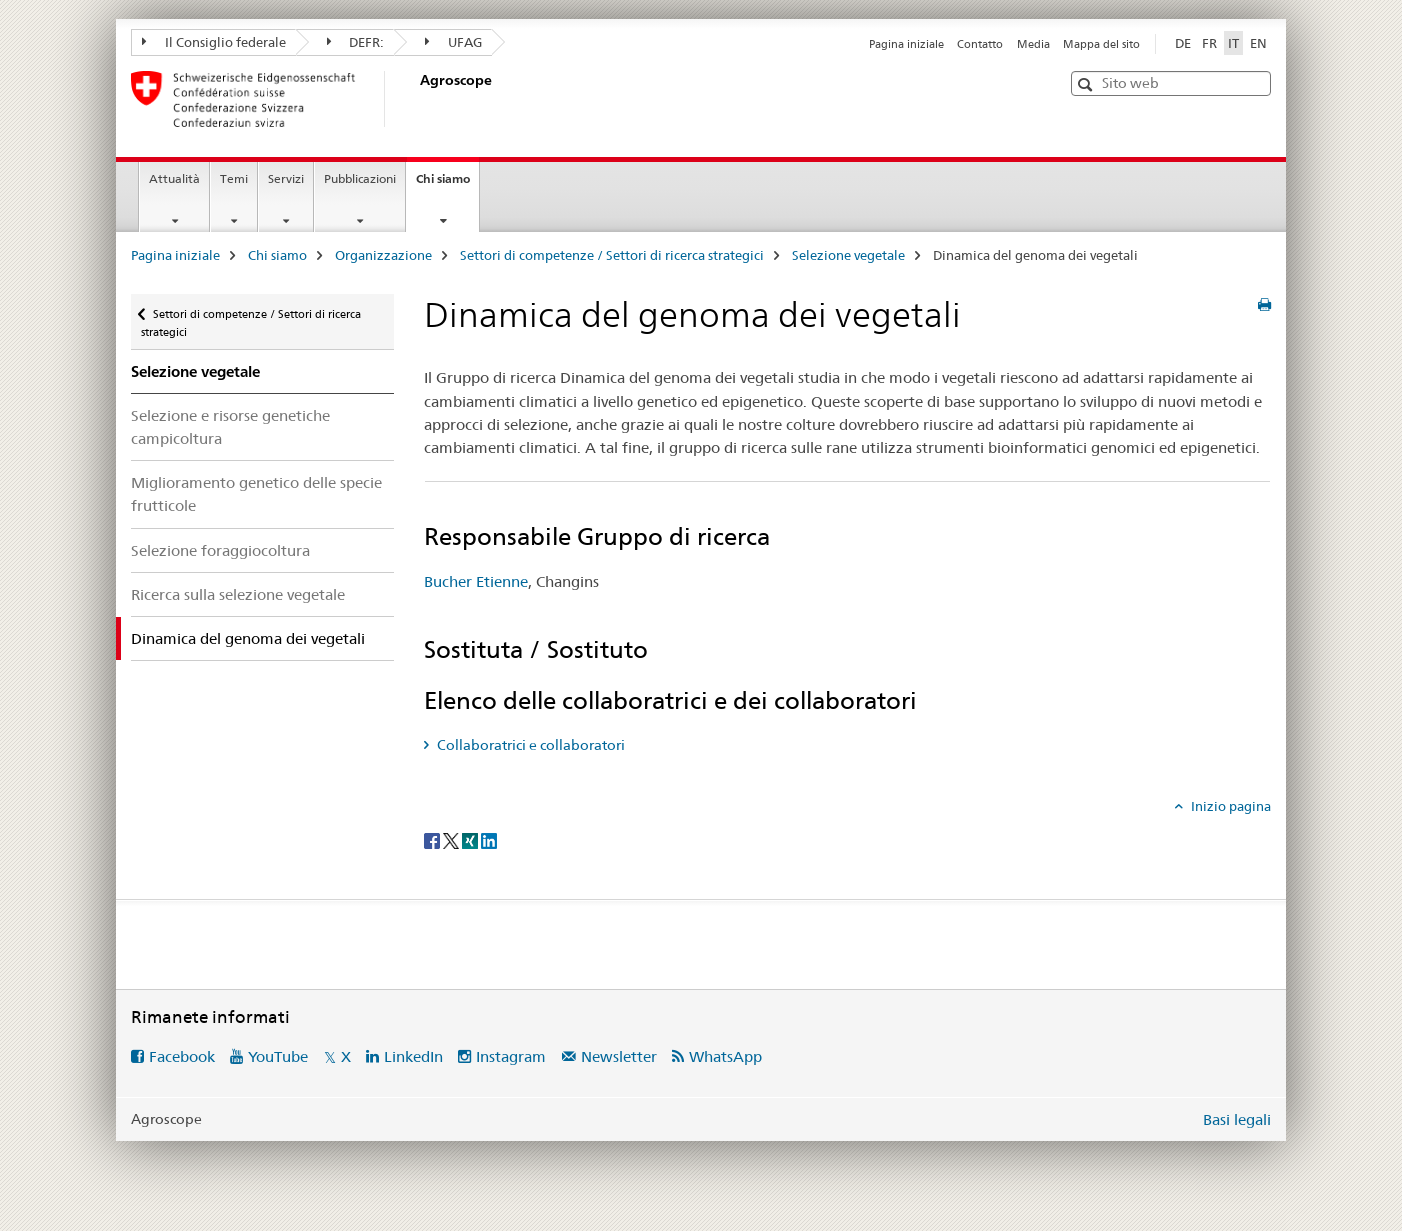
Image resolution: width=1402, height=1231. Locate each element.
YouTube (278, 1056)
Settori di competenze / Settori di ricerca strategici (612, 255)
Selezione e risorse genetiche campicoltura (230, 427)
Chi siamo (447, 185)
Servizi (286, 178)
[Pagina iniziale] (416, 99)
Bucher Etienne (476, 581)
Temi (234, 178)
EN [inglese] (1258, 43)
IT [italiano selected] (1233, 43)
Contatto (980, 44)
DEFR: (356, 42)
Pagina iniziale (906, 44)
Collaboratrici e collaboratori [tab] (529, 745)
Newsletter (619, 1056)
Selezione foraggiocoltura (220, 550)
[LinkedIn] (489, 839)
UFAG (453, 42)
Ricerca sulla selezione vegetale (238, 594)
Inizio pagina (1229, 806)
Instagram (511, 1056)
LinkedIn (413, 1056)
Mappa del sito (1101, 44)
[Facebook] (433, 839)
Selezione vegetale (848, 255)
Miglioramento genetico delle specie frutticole (256, 494)
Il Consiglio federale (214, 42)
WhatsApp (725, 1056)
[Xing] (471, 839)
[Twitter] (452, 839)
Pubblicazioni (360, 178)
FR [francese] (1209, 43)
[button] (1087, 84)
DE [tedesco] (1183, 43)
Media (1033, 44)
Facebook (182, 1056)
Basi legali (1237, 1119)
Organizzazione (383, 255)
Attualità (174, 178)
